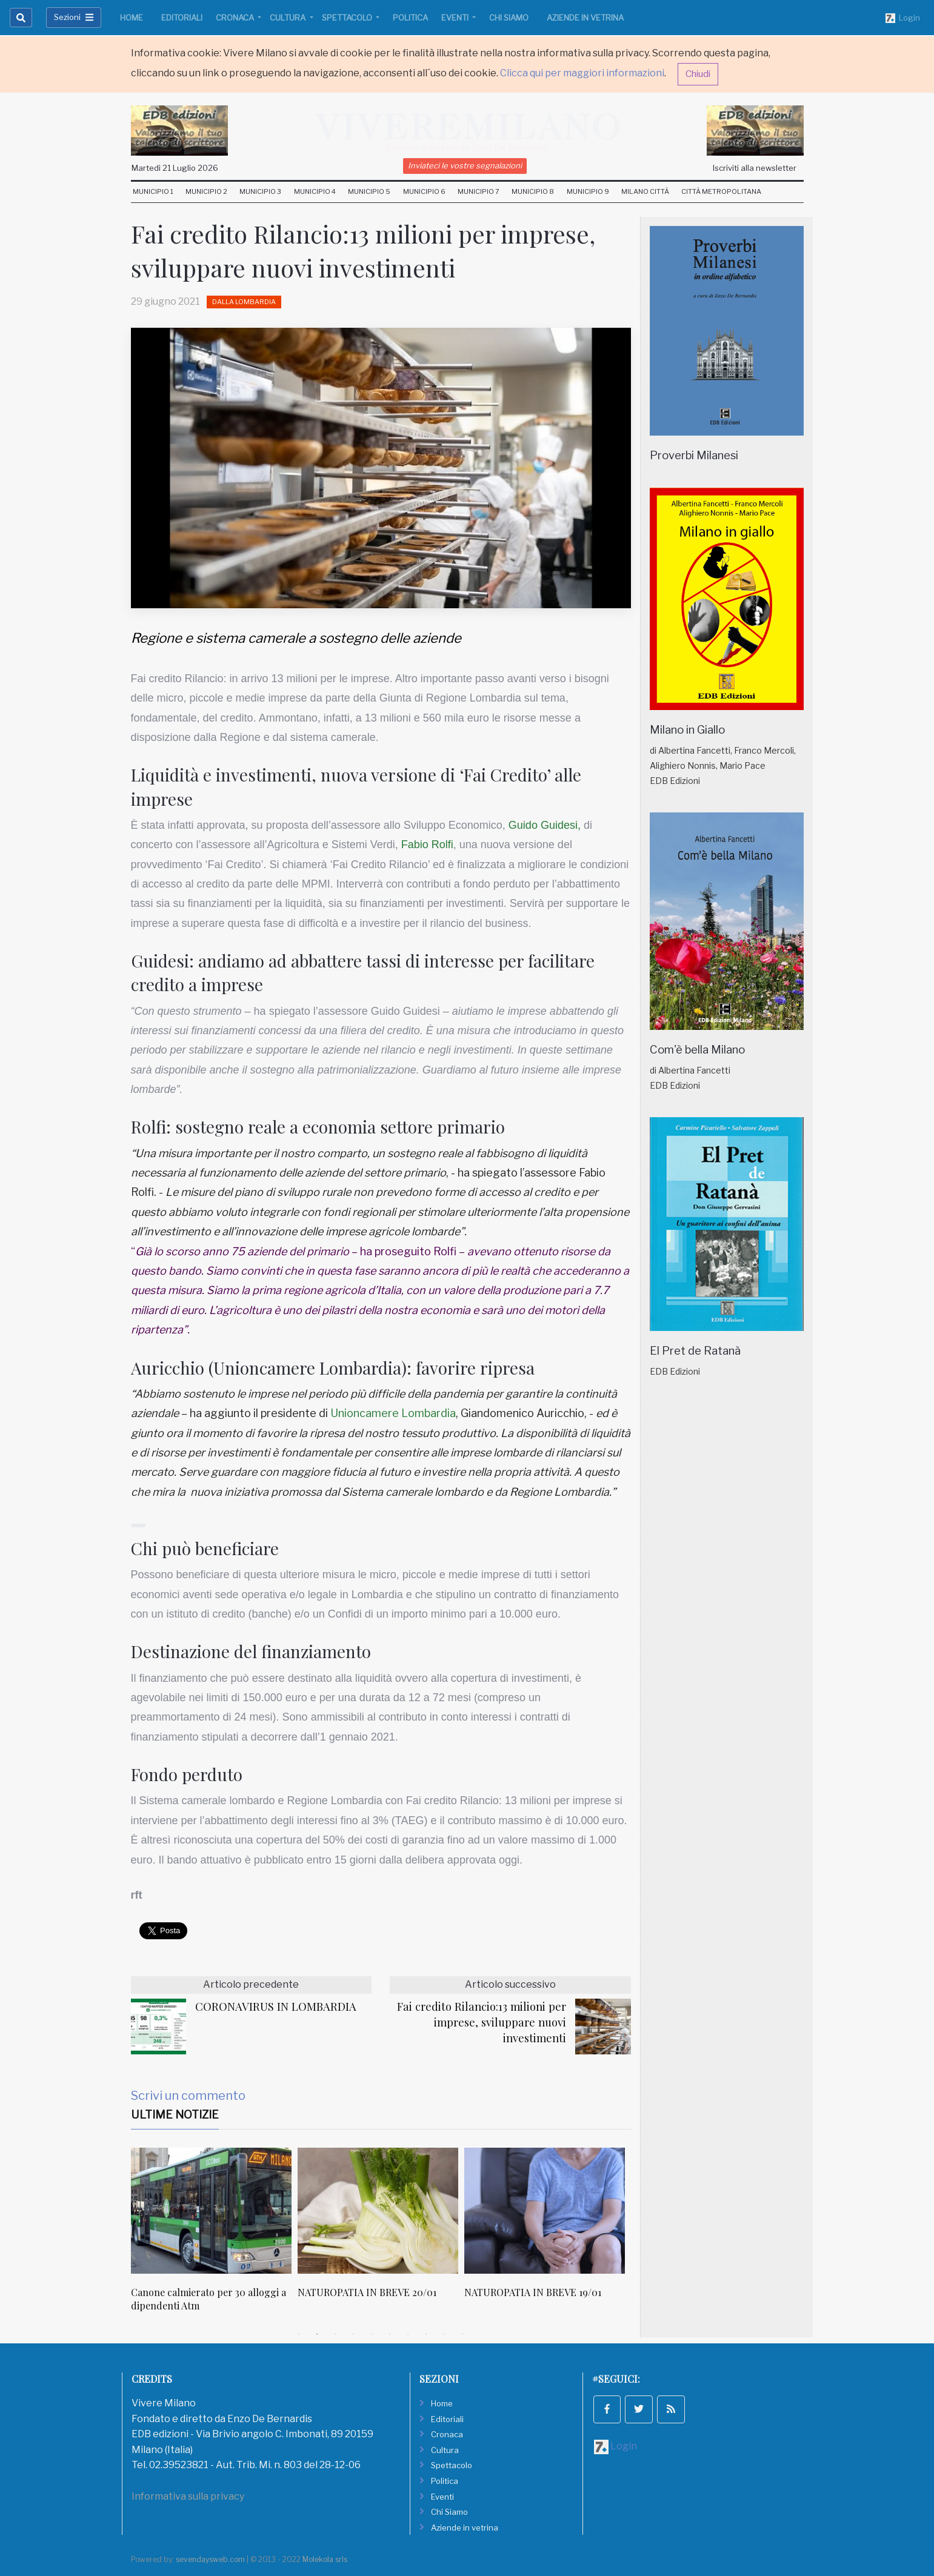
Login (903, 18)
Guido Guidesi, (545, 825)
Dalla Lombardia (244, 301)
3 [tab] (335, 2334)
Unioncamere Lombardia (393, 1413)
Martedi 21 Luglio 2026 (175, 168)
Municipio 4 (315, 191)
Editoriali (181, 17)
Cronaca (236, 17)
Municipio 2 (206, 191)
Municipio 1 (153, 191)
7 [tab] (408, 2334)
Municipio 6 (424, 191)
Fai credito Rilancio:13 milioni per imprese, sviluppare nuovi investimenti (481, 2022)
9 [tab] (444, 2334)
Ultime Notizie (175, 2115)
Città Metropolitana (721, 191)
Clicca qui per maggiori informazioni (582, 73)
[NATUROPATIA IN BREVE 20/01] (378, 2211)
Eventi (455, 17)
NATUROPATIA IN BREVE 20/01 (367, 2292)
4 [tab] (353, 2334)
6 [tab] (390, 2334)
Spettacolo (348, 17)
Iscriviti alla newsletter (754, 168)
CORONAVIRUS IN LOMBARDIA (275, 2006)
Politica (410, 17)
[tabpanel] (214, 2236)
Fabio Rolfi (427, 844)
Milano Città (645, 191)
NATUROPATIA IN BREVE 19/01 (532, 2292)
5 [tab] (371, 2334)
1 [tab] (299, 2334)
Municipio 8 (533, 191)
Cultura (288, 17)
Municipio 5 (369, 191)
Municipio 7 (478, 191)
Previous (122, 2236)
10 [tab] (462, 2334)
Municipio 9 (588, 191)
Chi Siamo (509, 17)
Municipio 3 (260, 191)
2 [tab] (317, 2334)
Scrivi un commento (188, 2095)
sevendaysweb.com (210, 2559)
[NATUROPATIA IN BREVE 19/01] (544, 2211)
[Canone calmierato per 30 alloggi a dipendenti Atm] (211, 2211)
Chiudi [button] (697, 73)
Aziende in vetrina (585, 17)
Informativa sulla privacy (188, 2496)
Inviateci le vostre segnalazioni (465, 165)
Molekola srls (324, 2559)
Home (131, 17)
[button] (138, 1525)
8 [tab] (426, 2334)
